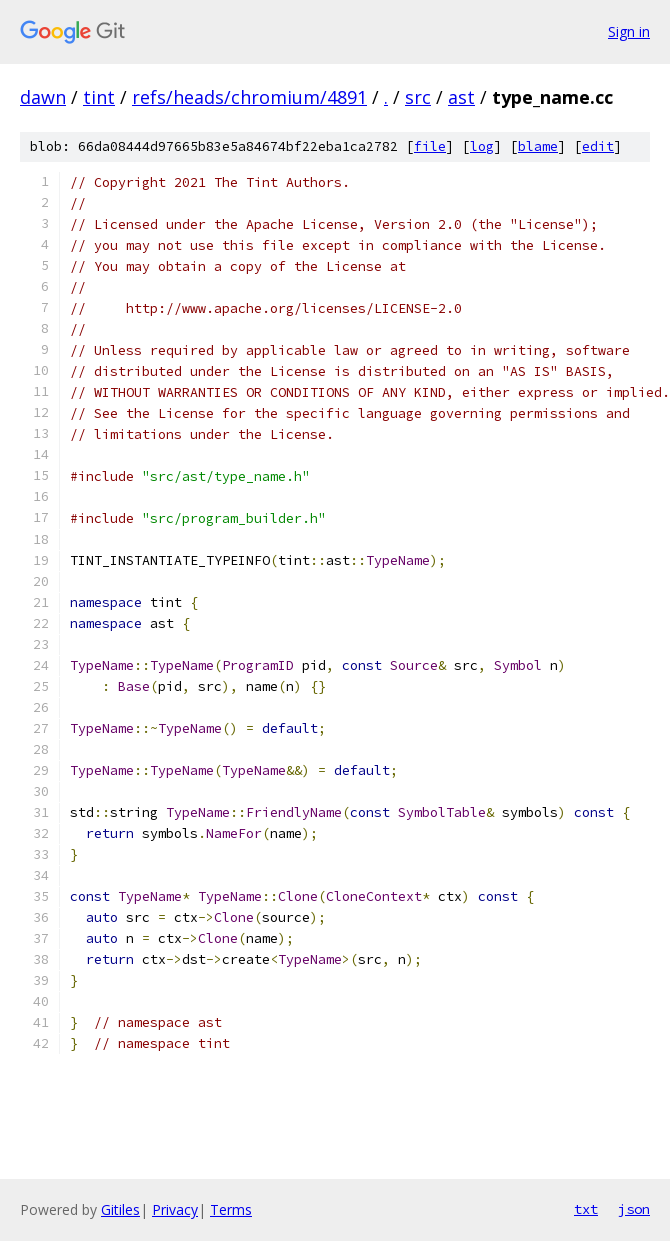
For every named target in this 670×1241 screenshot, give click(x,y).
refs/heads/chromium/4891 (249, 97)
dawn (43, 97)
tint (99, 97)
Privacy (175, 1209)
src (418, 97)
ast (461, 97)
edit (598, 146)
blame (538, 146)
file (430, 146)
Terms (231, 1209)
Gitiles (120, 1209)
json (634, 1209)
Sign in (629, 31)
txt (586, 1209)
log (482, 146)
